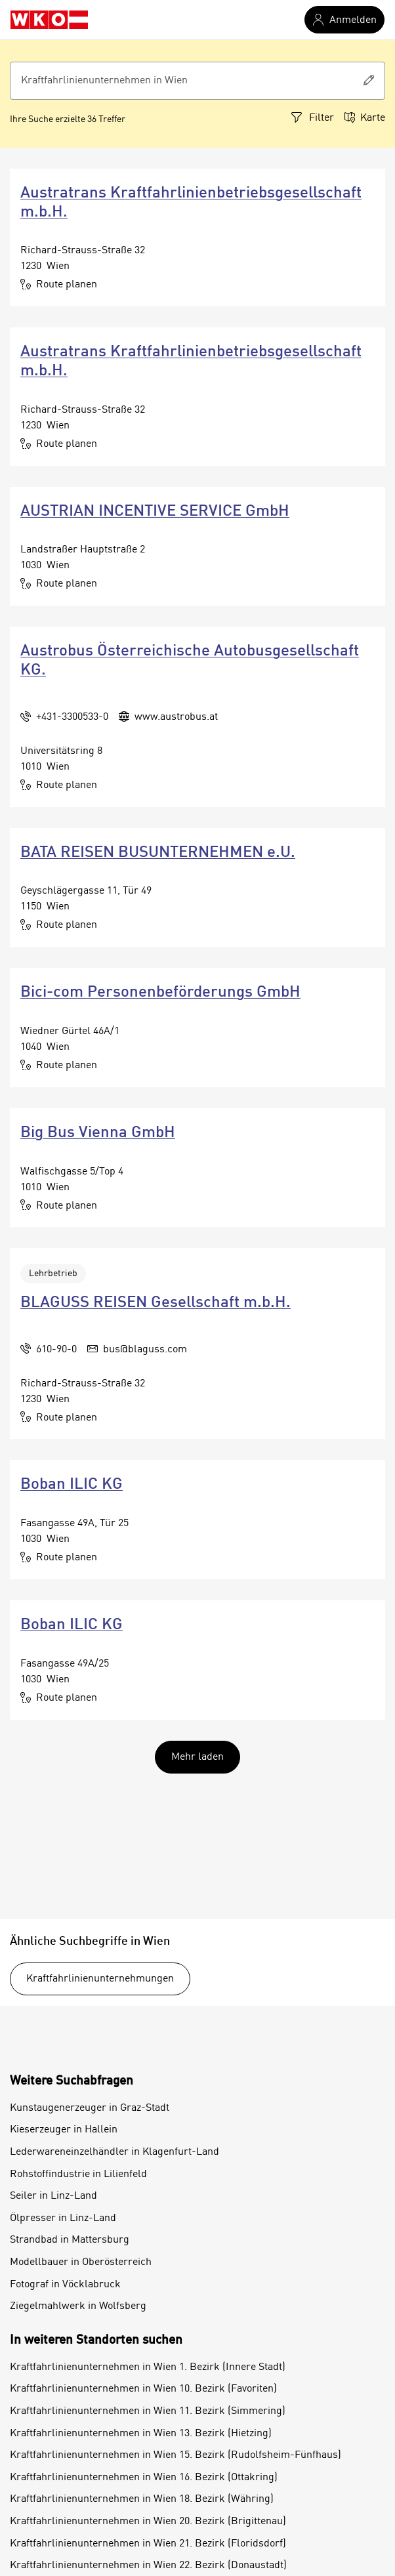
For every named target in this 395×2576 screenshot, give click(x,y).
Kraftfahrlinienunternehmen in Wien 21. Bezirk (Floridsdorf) (148, 2544)
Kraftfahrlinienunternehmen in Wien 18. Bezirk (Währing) (142, 2499)
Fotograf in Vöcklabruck (65, 2284)
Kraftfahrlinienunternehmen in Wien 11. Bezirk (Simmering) (147, 2411)
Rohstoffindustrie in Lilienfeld (78, 2174)
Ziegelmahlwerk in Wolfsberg (78, 2306)
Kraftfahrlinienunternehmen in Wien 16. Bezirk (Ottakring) (144, 2477)
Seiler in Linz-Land (53, 2196)
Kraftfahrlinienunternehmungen (100, 1979)
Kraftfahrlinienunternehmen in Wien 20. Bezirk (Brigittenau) (148, 2521)
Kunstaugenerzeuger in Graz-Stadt (89, 2108)
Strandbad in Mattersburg (69, 2240)
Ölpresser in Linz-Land (63, 2218)
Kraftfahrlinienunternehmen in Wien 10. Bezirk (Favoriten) (143, 2389)
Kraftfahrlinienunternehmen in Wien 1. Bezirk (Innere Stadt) (147, 2367)
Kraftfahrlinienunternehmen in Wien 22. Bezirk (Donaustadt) (148, 2565)
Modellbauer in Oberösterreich (81, 2262)
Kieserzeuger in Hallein (63, 2130)
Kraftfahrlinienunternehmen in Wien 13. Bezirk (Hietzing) (141, 2433)
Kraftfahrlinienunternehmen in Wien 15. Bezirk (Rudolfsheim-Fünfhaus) (175, 2455)
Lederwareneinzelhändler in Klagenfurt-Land (114, 2152)
